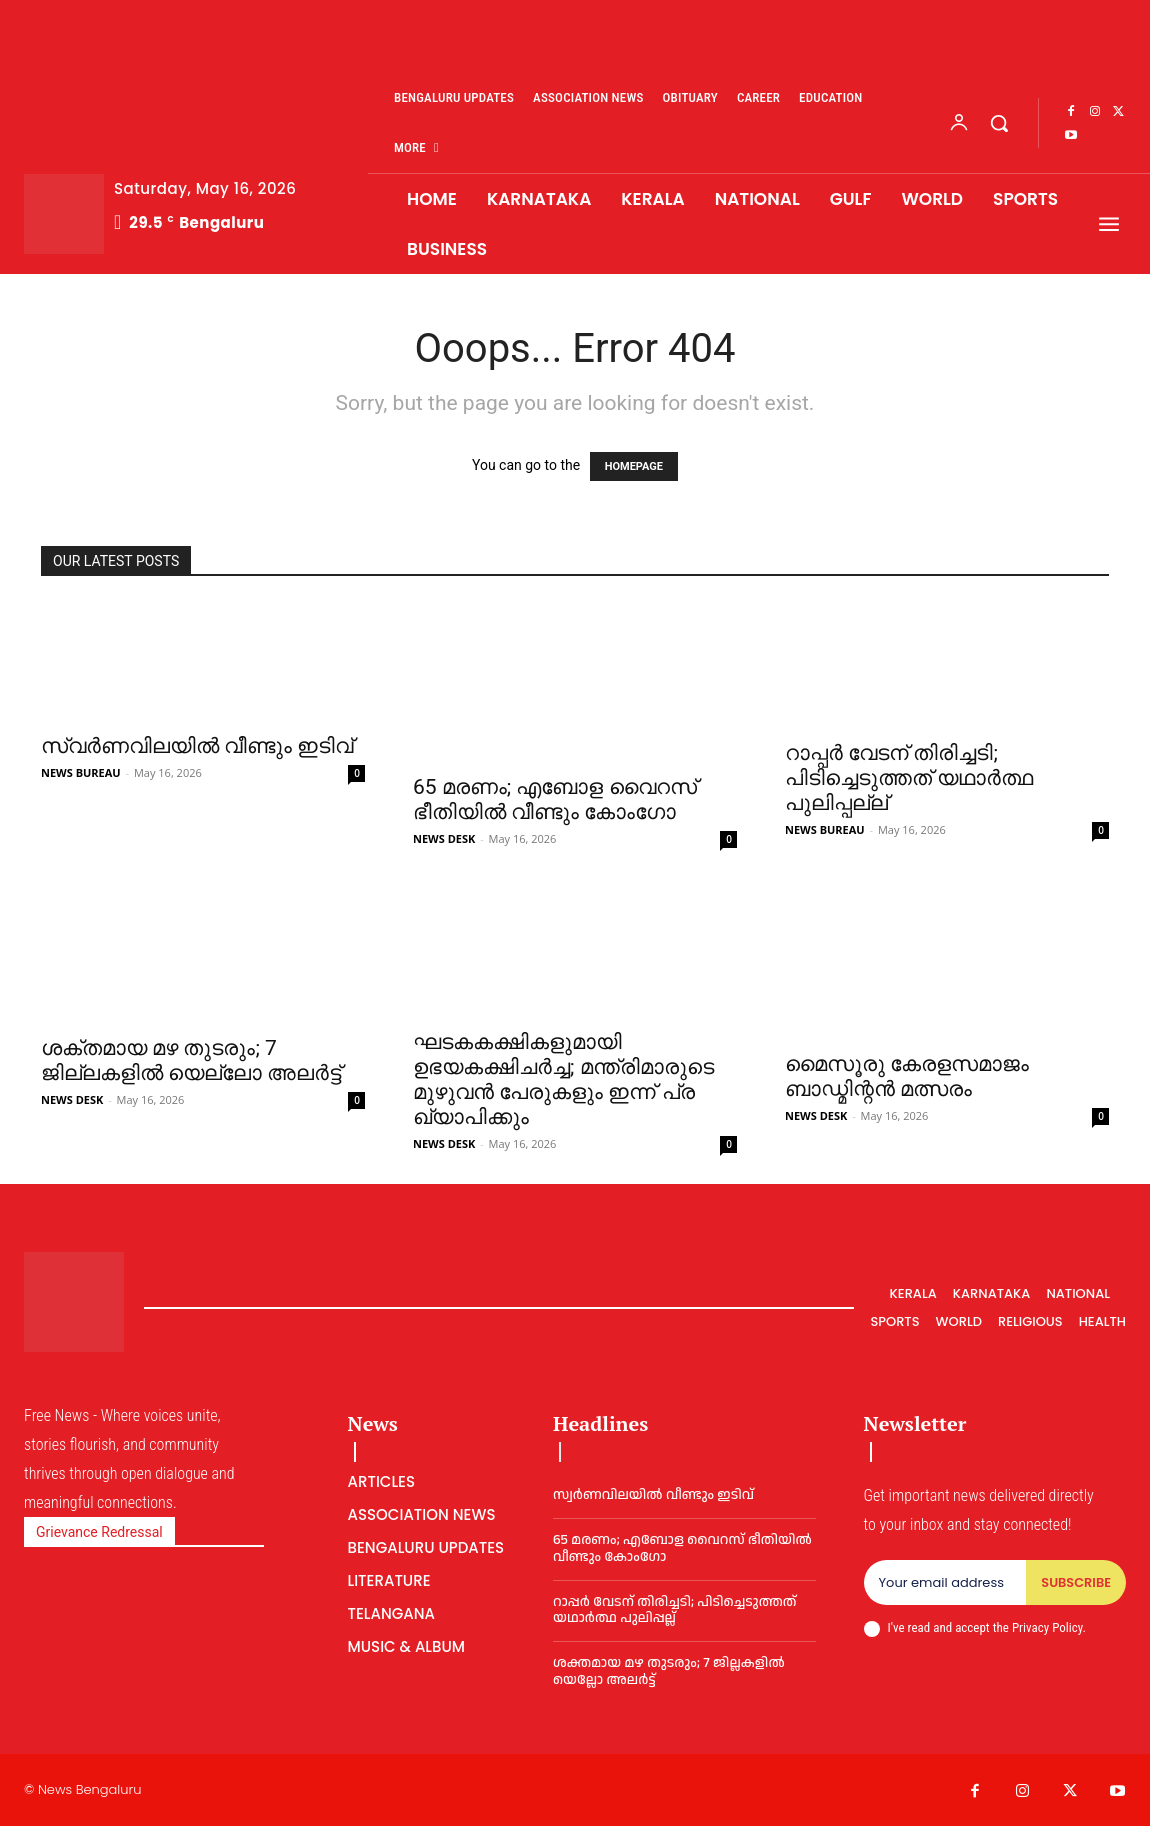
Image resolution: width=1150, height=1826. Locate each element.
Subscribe (1076, 1582)
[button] (999, 123)
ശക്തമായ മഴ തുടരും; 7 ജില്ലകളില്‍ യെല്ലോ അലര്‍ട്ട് (191, 1060)
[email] (945, 1583)
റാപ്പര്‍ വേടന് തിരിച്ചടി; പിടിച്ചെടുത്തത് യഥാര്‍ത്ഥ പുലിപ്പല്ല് (909, 778)
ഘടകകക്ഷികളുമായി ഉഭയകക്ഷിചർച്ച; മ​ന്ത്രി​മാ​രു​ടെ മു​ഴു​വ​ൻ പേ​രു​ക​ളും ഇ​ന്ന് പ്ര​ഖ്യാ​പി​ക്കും (563, 1079)
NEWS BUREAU (81, 772)
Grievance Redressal (99, 1532)
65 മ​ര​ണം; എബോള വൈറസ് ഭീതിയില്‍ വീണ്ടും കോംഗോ (555, 799)
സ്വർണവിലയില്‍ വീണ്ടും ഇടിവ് (197, 746)
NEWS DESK (444, 838)
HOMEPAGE (634, 466)
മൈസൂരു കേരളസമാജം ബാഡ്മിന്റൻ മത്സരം (907, 1076)
